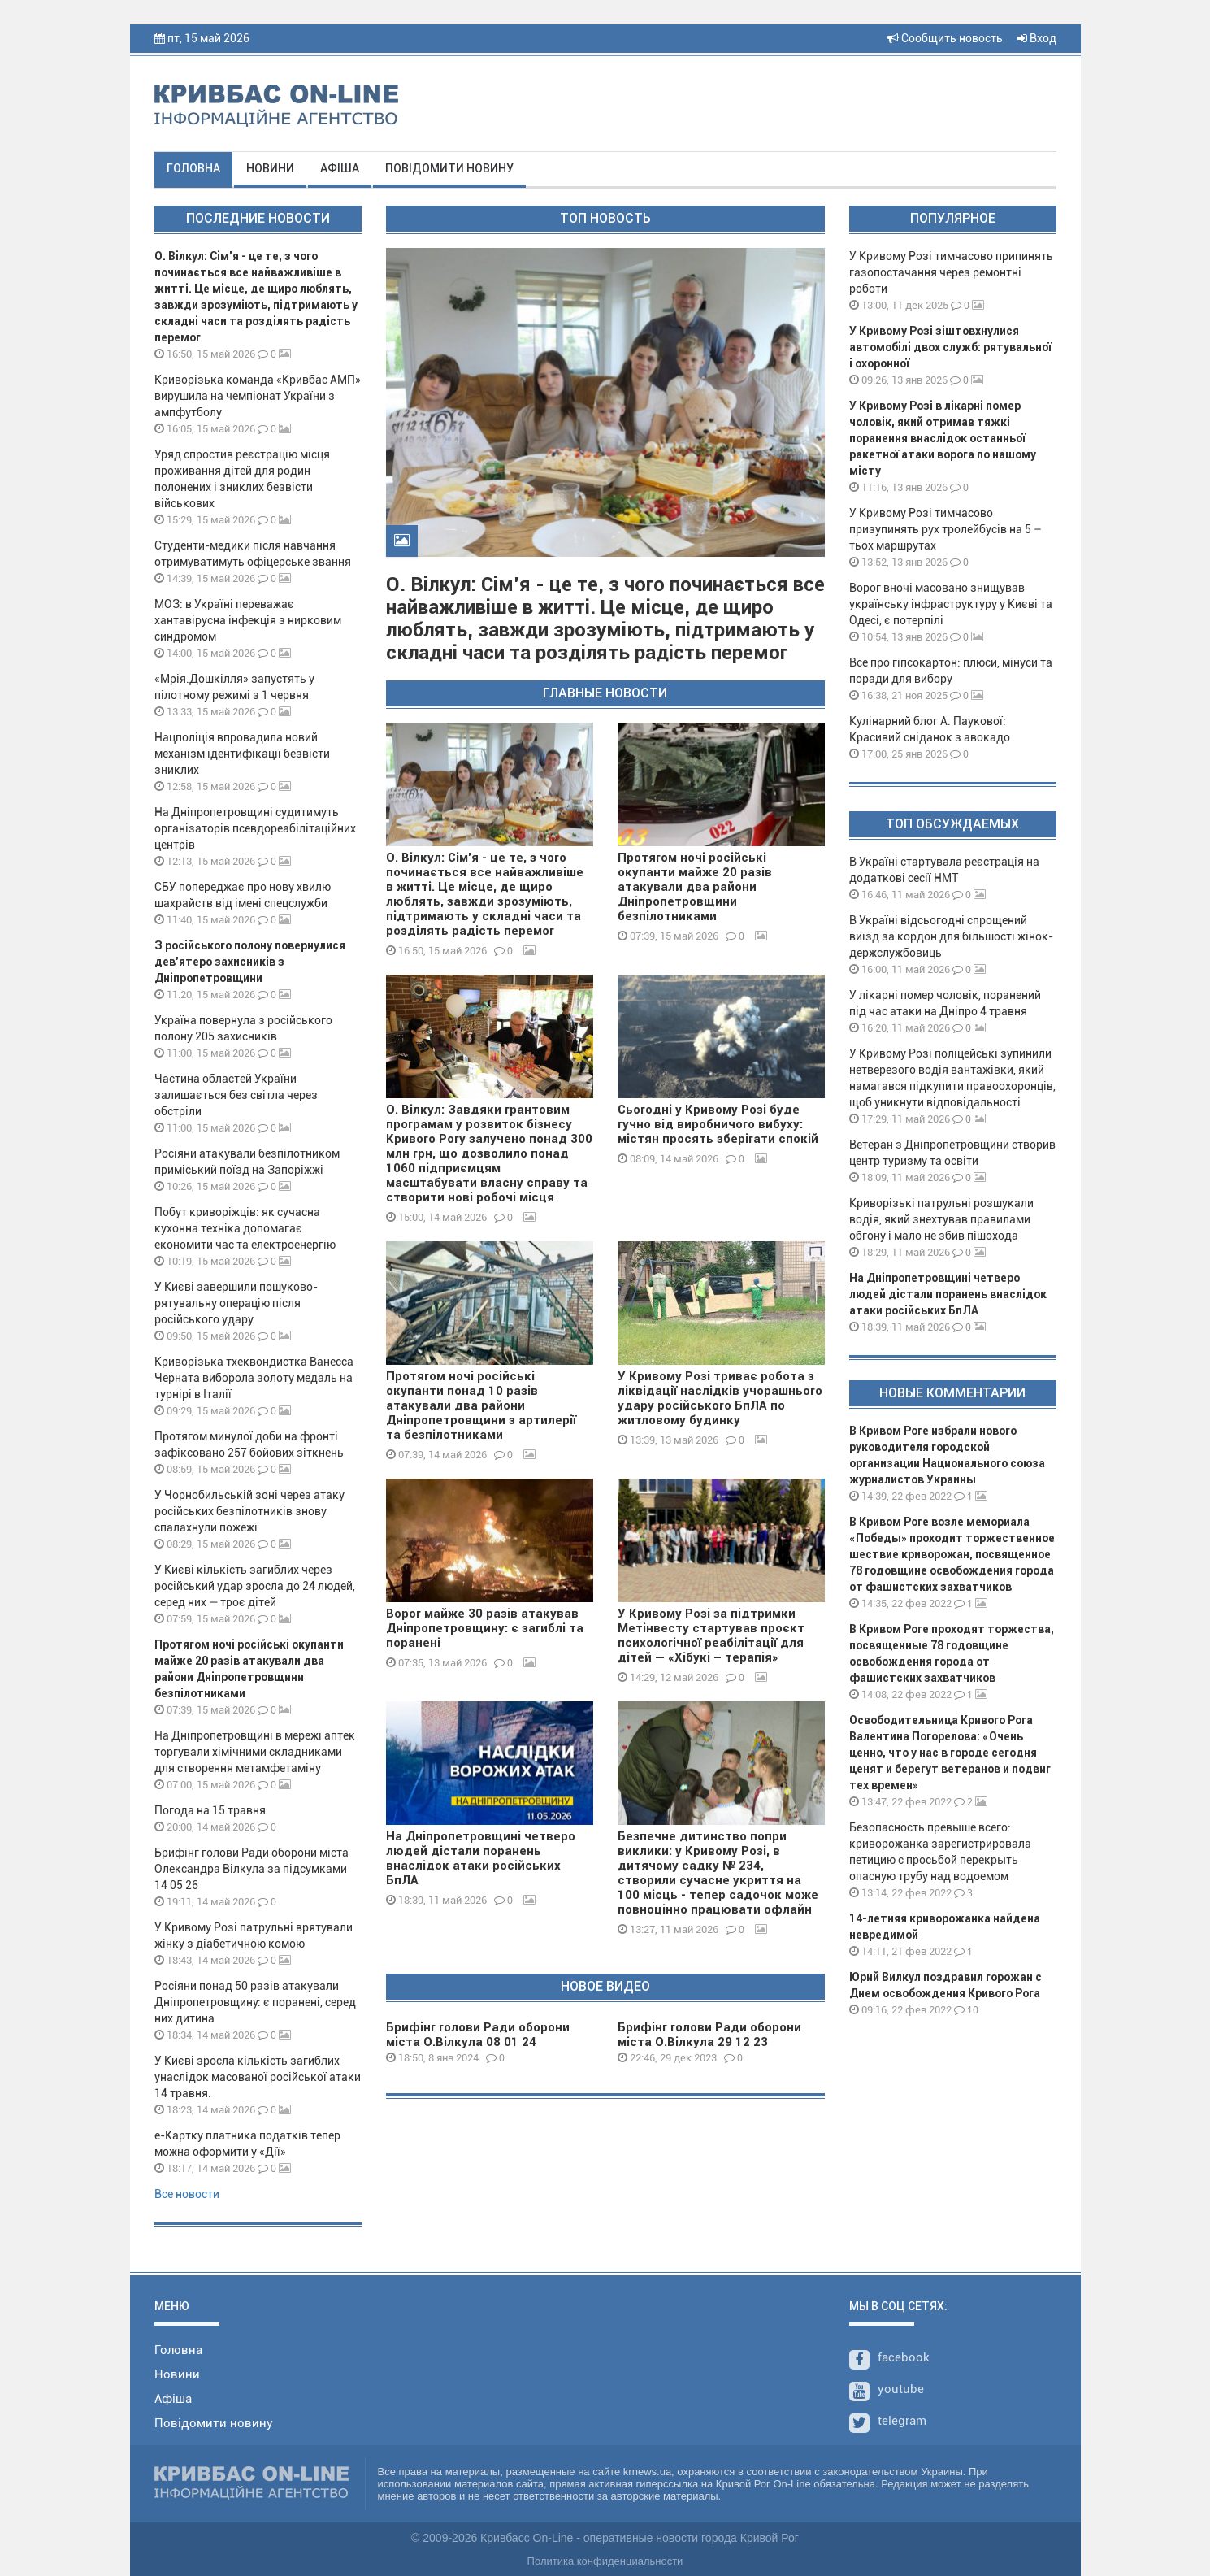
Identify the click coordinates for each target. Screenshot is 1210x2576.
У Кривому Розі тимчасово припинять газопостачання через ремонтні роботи (951, 272)
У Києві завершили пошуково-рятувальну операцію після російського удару (236, 1303)
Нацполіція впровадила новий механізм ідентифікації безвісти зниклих (242, 753)
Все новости (186, 2193)
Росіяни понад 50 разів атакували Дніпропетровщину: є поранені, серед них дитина (255, 2002)
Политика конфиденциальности (605, 2561)
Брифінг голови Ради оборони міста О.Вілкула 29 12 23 (709, 2034)
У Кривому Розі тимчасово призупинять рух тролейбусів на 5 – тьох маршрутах (945, 529)
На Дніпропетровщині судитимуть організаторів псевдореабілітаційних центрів (255, 828)
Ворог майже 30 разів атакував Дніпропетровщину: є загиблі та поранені (484, 1628)
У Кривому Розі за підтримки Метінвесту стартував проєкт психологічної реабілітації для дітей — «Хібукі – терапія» (711, 1635)
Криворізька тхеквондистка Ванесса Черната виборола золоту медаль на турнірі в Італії (253, 1378)
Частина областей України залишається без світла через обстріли (236, 1095)
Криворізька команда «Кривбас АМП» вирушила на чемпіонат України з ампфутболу (257, 396)
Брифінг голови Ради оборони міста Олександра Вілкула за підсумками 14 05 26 (251, 1869)
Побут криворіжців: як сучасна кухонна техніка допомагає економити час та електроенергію (245, 1228)
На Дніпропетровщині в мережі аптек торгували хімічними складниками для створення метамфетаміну (254, 1752)
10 (966, 2010)
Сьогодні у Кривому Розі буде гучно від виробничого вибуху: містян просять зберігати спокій (718, 1124)
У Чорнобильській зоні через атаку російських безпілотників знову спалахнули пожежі (249, 1511)
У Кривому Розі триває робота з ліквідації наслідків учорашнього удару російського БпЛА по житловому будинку (720, 1398)
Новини (270, 168)
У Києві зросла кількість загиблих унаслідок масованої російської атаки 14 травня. (257, 2077)
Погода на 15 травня (210, 1810)
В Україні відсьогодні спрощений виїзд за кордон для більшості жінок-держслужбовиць (951, 936)
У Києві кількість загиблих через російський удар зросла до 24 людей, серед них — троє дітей (254, 1586)
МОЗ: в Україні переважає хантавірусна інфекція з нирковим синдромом (247, 620)
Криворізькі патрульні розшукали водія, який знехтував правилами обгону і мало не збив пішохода (941, 1219)
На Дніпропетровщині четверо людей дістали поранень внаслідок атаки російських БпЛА (480, 1858)
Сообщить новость (945, 38)
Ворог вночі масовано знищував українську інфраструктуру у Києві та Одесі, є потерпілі (950, 604)
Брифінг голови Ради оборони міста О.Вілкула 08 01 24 (478, 2034)
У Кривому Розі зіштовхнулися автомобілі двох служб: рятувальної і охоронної (950, 347)
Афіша (339, 168)
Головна (193, 168)
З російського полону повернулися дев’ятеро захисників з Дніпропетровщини (249, 961)
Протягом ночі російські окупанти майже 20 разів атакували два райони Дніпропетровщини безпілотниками (695, 886)
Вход (1036, 38)
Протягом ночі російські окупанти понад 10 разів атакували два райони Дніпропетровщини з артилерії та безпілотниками (481, 1405)
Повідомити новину (449, 168)
